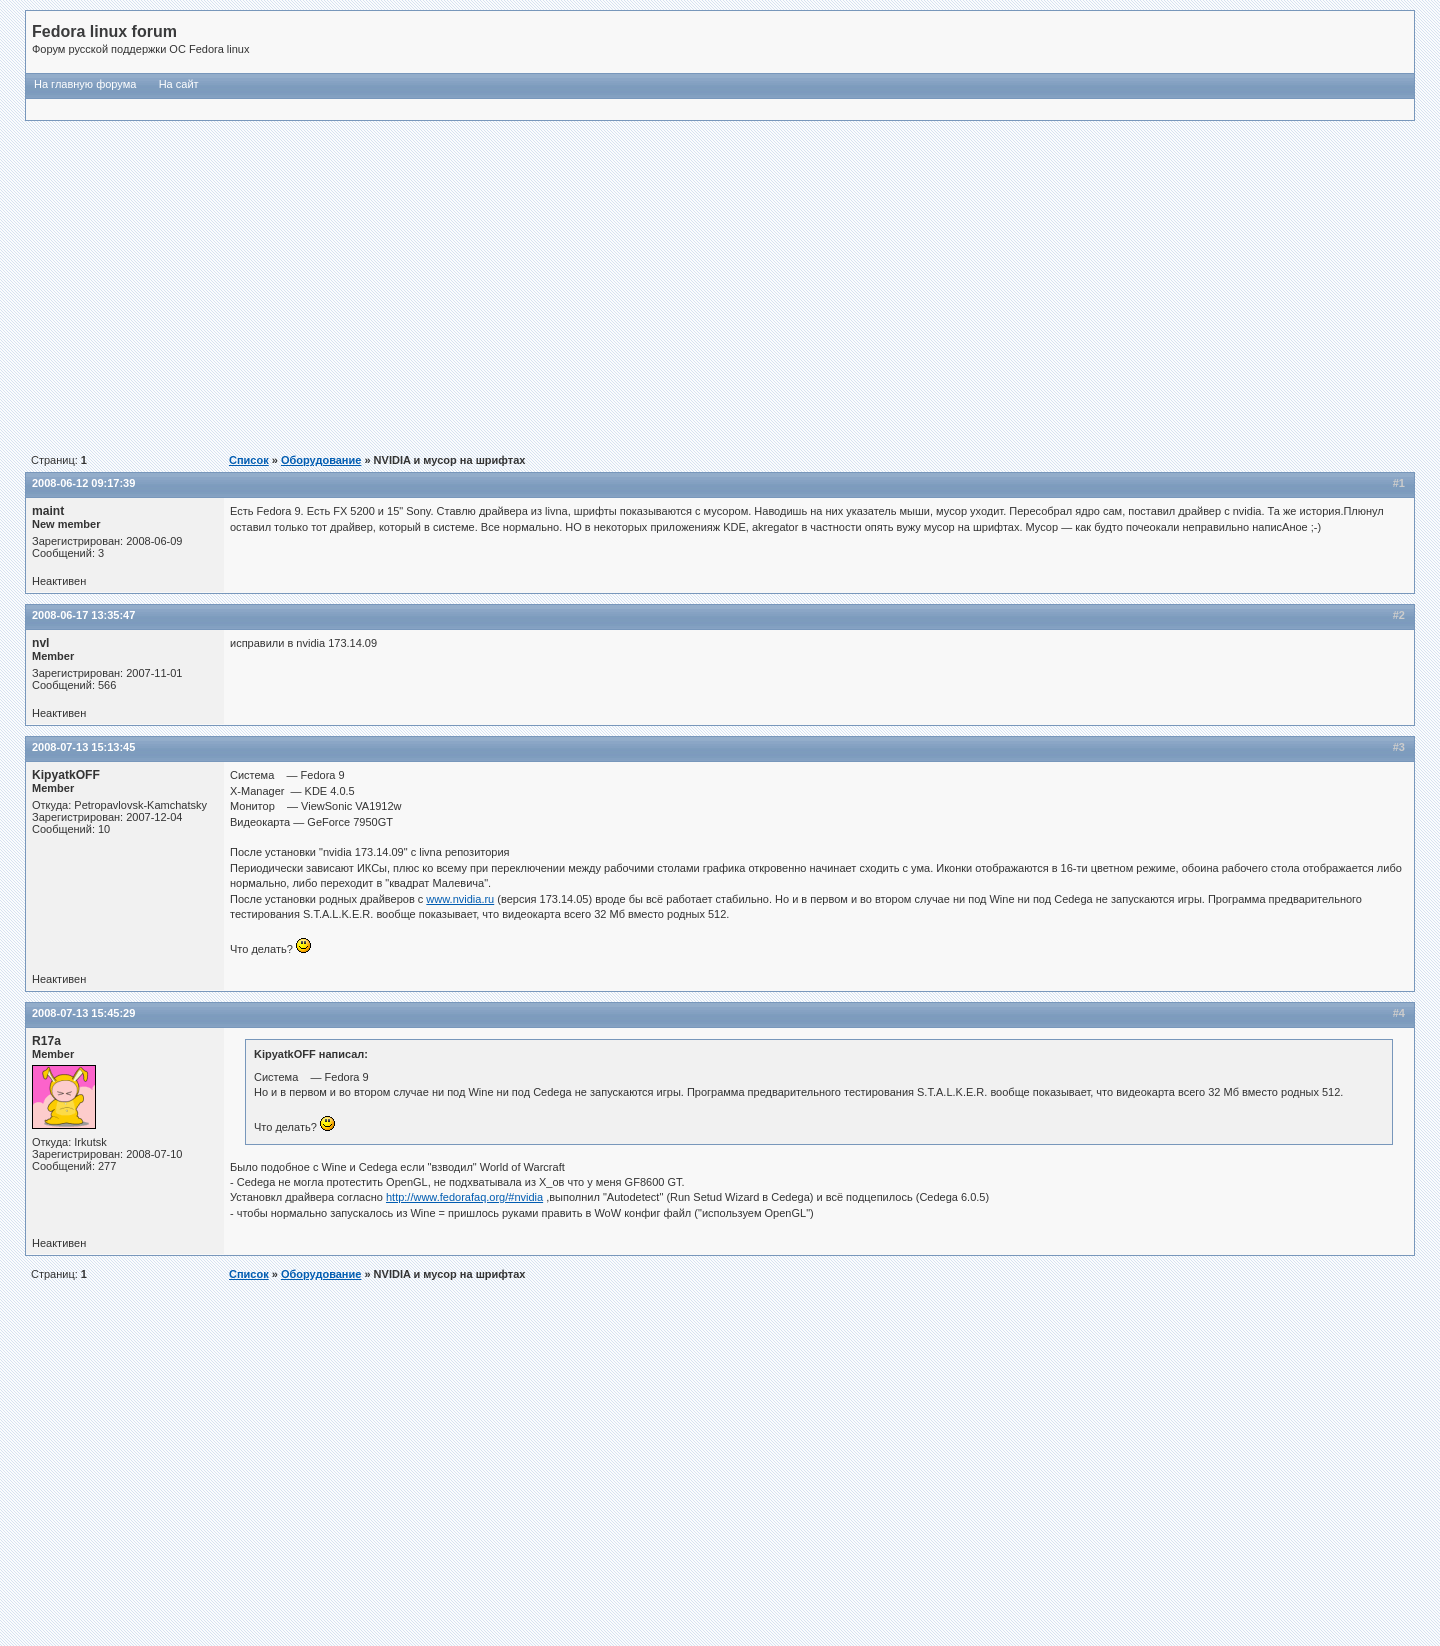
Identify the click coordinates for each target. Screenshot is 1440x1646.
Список (249, 460)
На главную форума (85, 84)
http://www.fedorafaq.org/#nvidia (464, 1197)
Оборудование (321, 460)
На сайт (179, 84)
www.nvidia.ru (460, 899)
